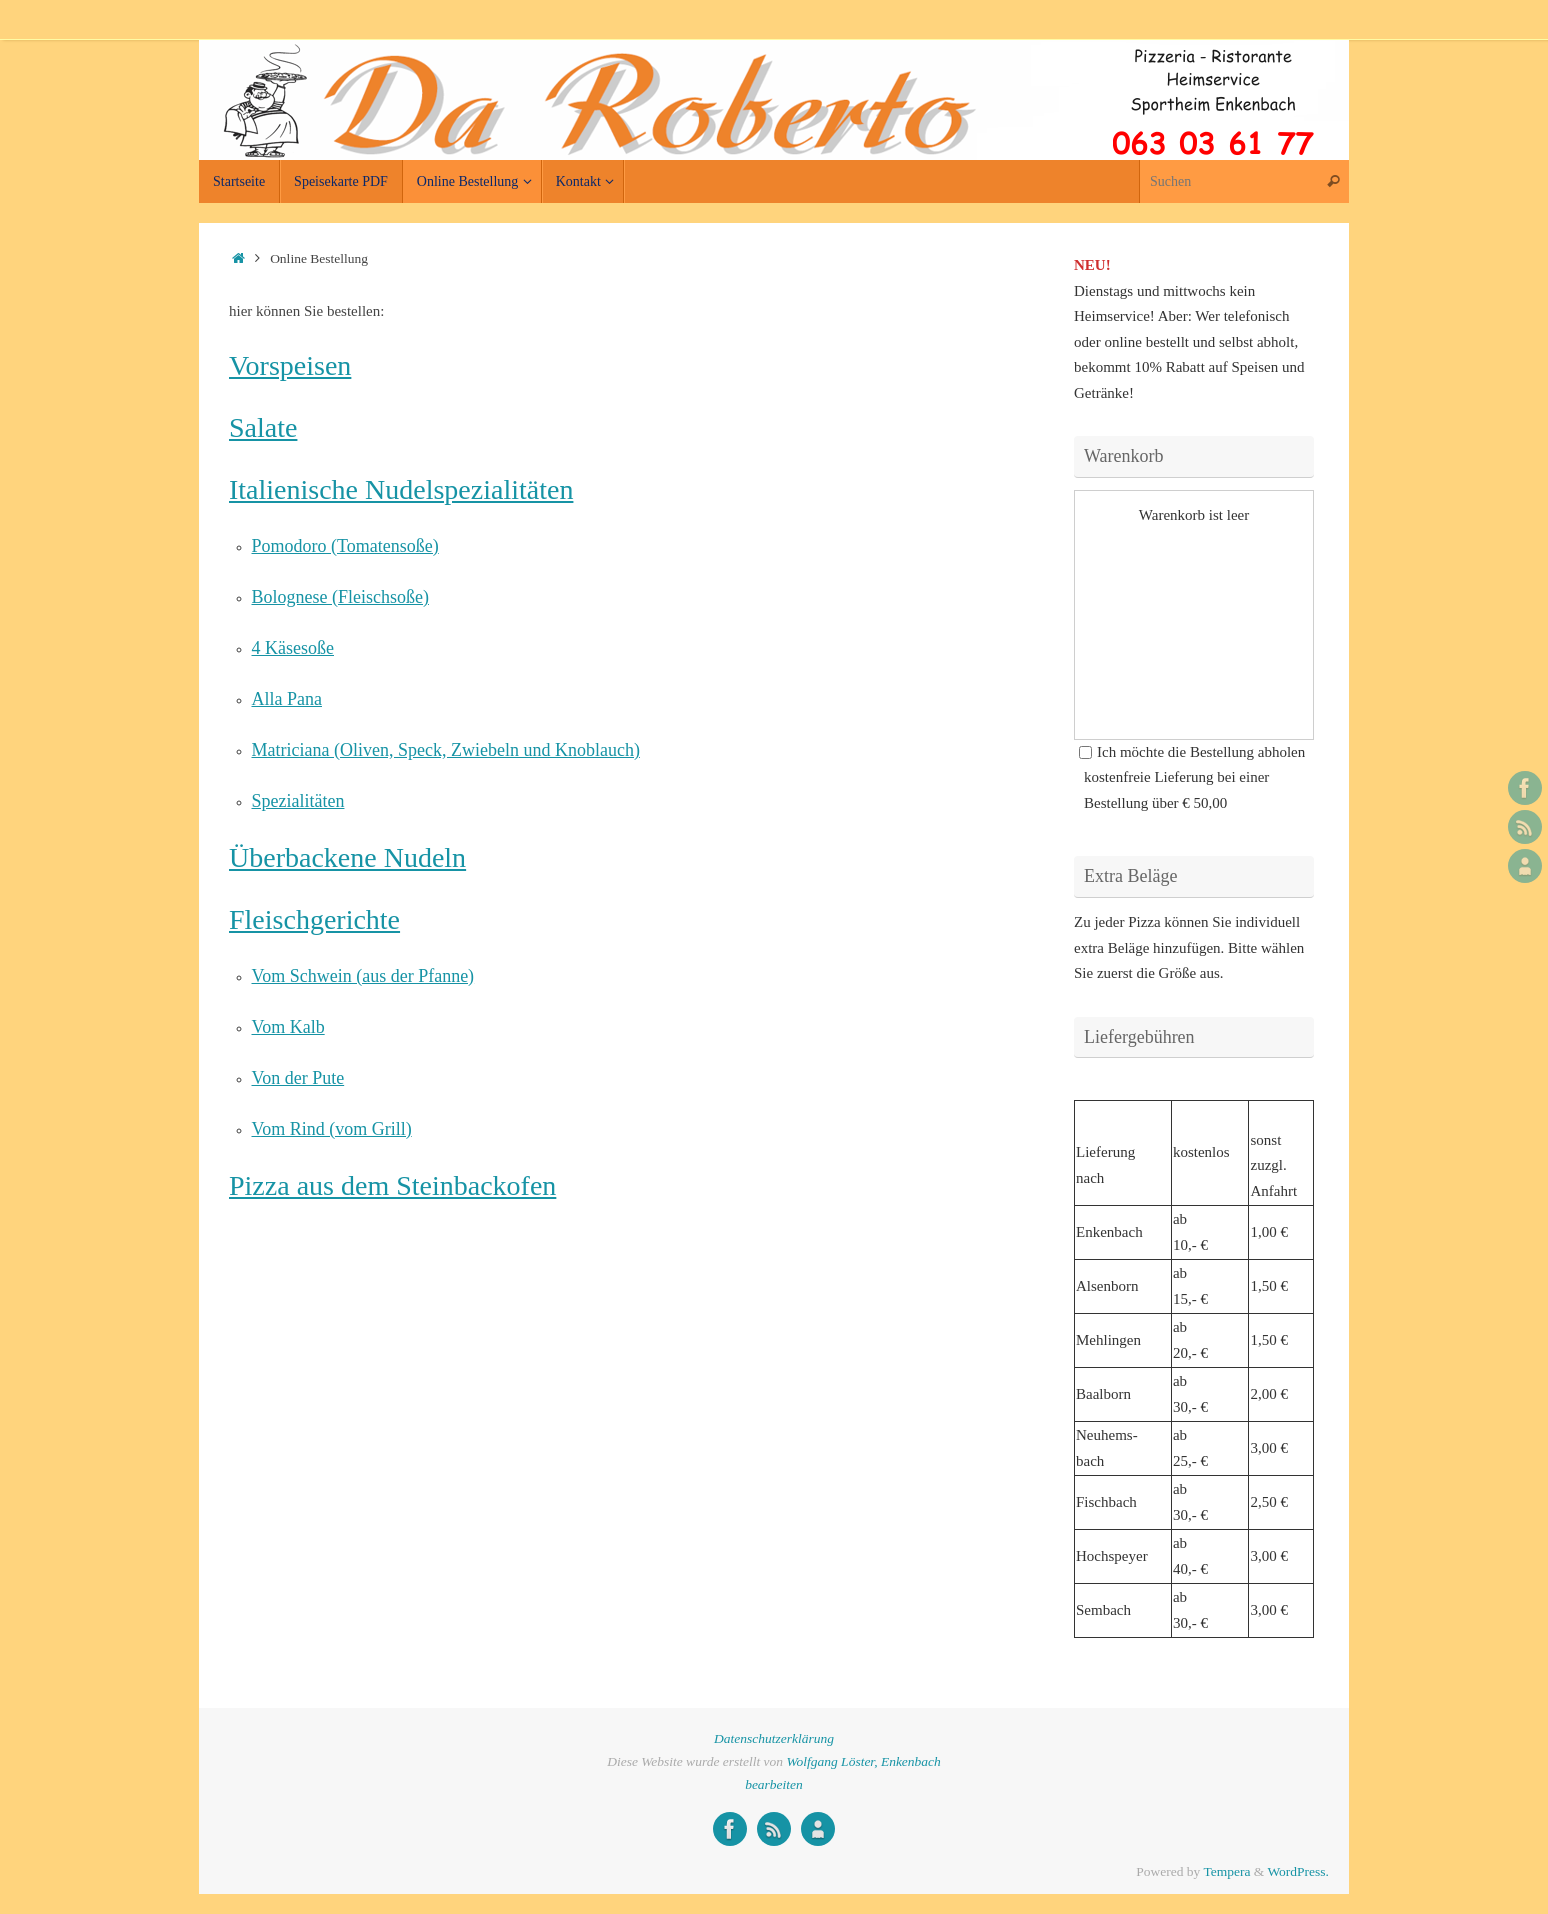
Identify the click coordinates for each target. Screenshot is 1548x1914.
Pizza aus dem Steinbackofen (392, 1185)
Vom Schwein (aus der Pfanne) (363, 976)
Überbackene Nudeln (347, 857)
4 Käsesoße (293, 648)
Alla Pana (287, 699)
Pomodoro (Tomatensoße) (345, 546)
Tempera (1226, 1871)
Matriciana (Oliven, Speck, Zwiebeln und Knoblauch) (446, 750)
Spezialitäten (298, 801)
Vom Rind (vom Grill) (332, 1129)
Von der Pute (298, 1078)
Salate (263, 427)
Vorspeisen (290, 365)
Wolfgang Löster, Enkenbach (863, 1761)
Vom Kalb (288, 1027)
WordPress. (1298, 1871)
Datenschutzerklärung (774, 1738)
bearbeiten (774, 1784)
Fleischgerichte (314, 919)
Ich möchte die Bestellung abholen (1192, 752)
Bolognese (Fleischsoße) (340, 597)
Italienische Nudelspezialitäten (401, 489)
